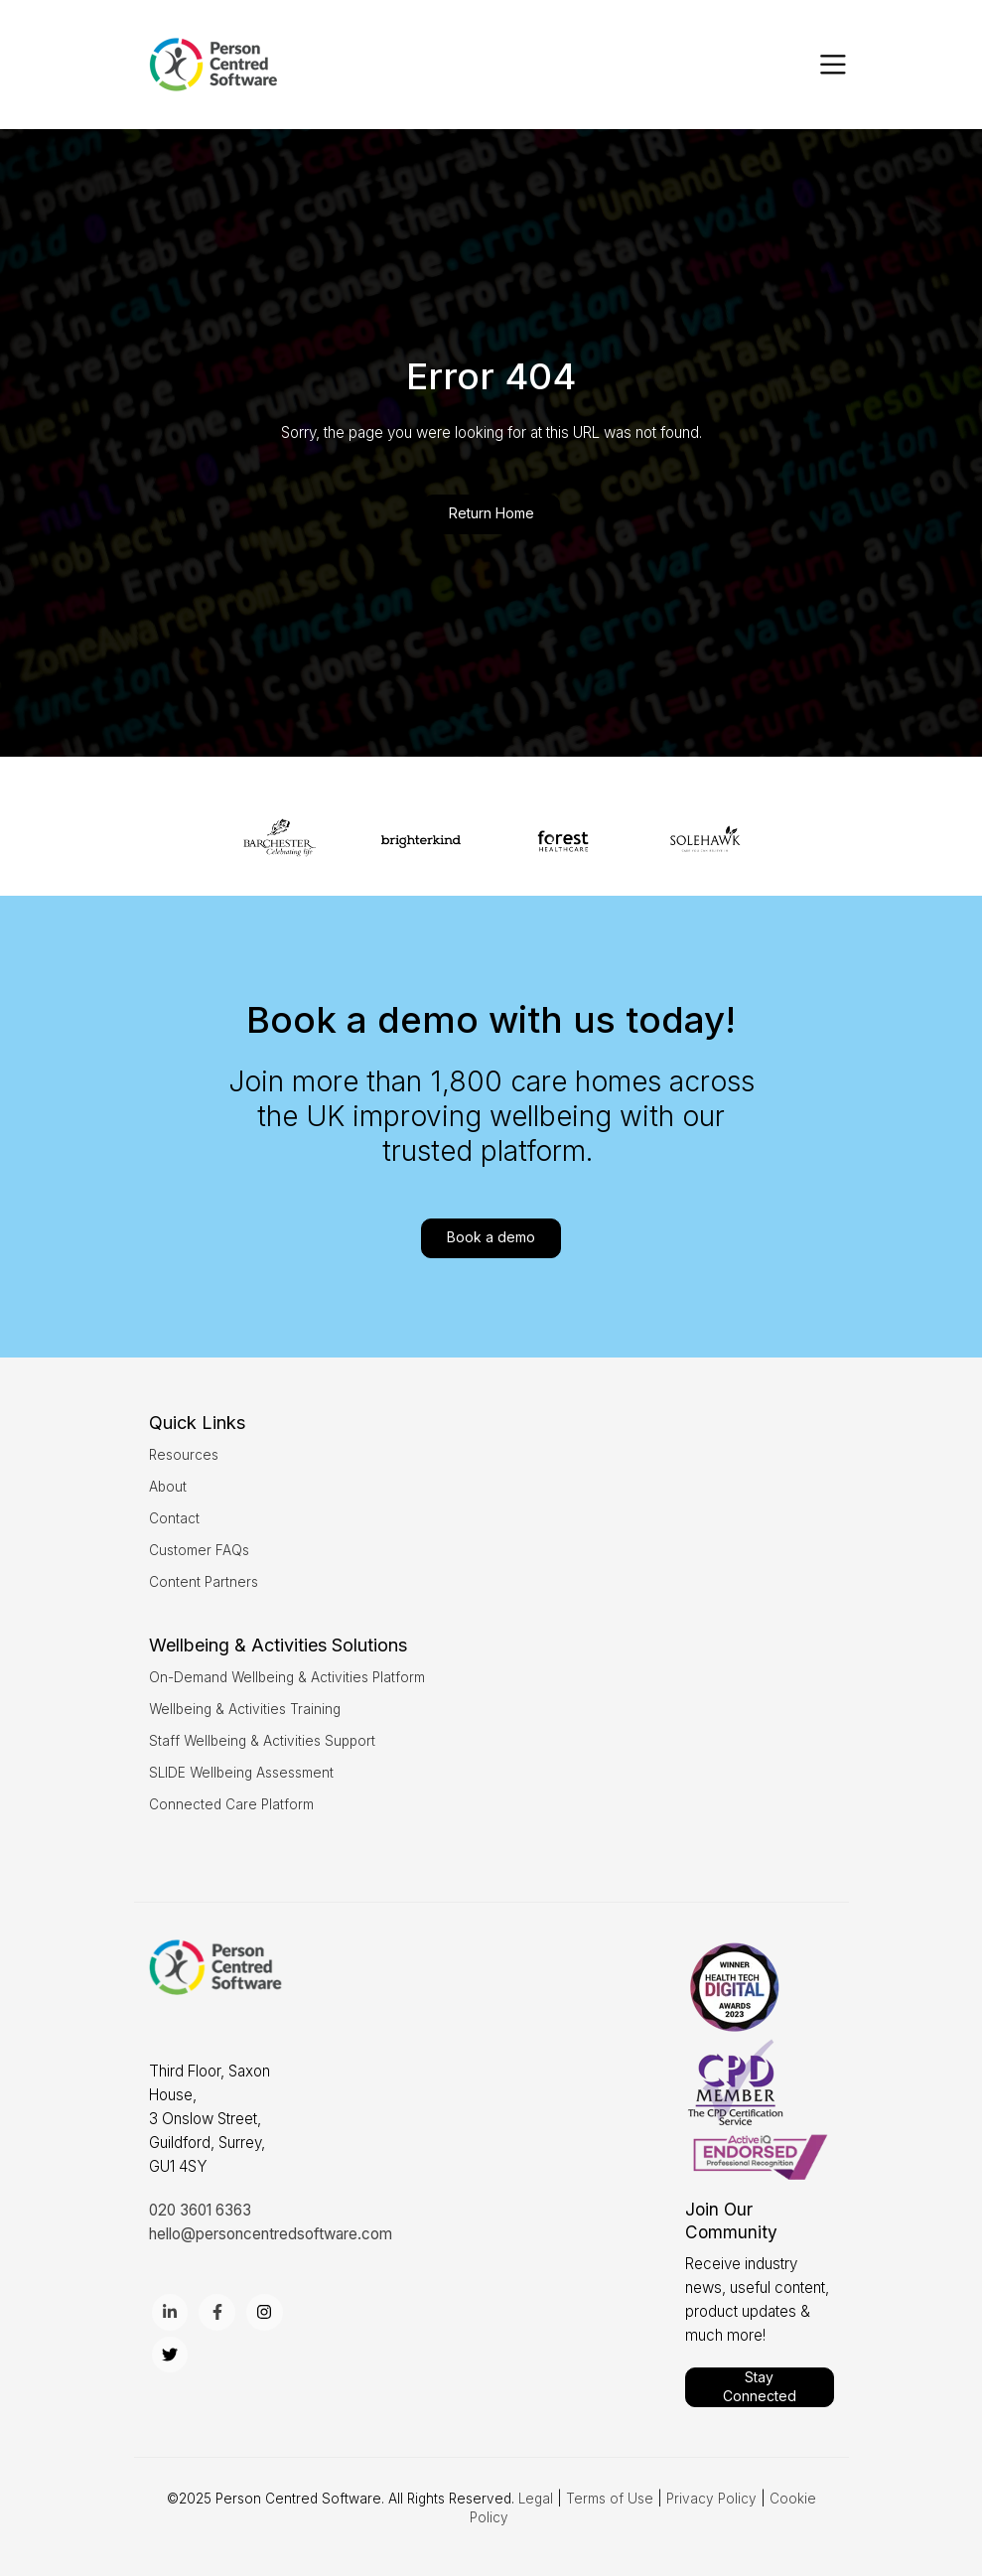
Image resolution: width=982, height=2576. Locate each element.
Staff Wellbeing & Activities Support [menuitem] (262, 1741)
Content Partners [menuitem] (203, 1582)
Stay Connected (759, 2386)
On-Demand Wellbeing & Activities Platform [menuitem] (287, 1677)
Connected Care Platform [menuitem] (231, 1804)
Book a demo (491, 1236)
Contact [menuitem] (174, 1518)
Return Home (491, 512)
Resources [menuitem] (183, 1455)
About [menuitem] (168, 1487)
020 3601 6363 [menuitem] (200, 2210)
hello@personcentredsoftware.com (270, 2233)
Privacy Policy (711, 2498)
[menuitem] (197, 1422)
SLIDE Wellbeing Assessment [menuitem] (241, 1773)
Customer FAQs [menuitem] (199, 1550)
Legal (535, 2498)
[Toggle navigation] (833, 64)
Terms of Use (609, 2498)
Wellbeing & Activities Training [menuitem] (245, 1709)
